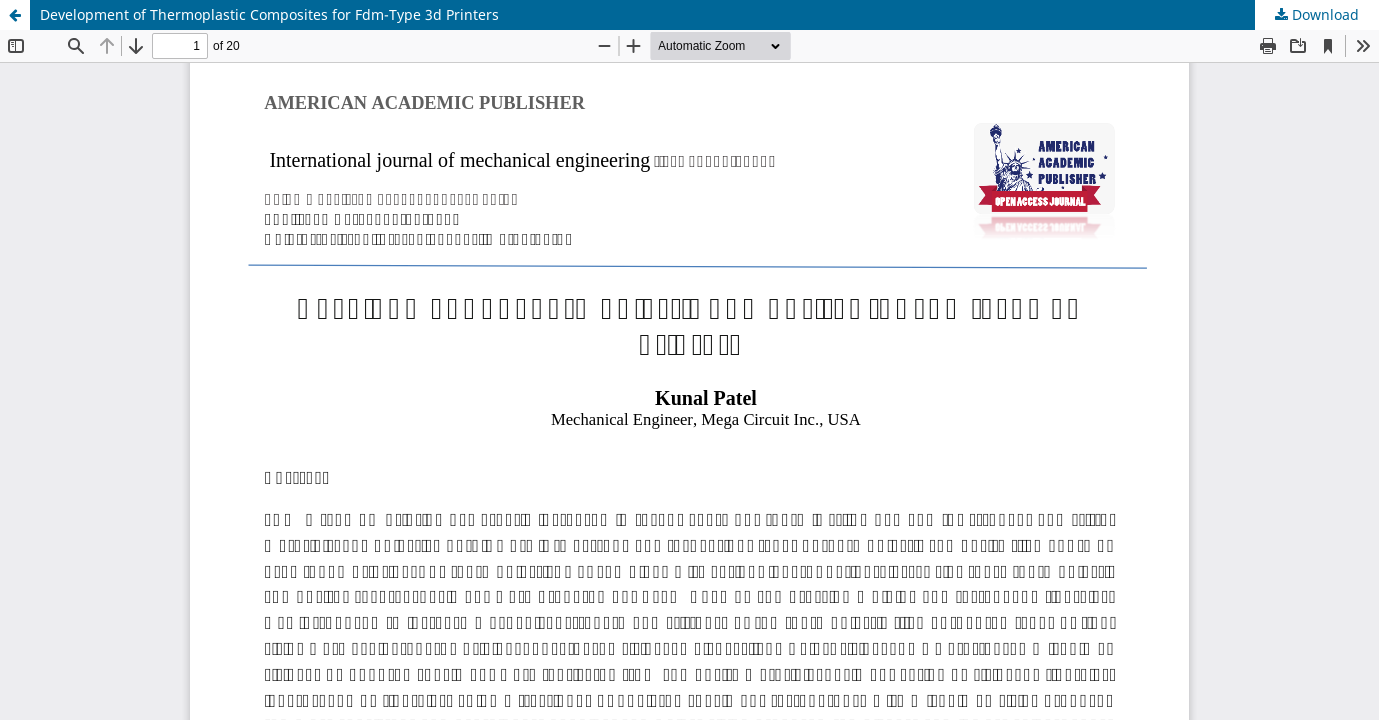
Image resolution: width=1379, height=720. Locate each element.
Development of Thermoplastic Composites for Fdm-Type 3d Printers (269, 14)
